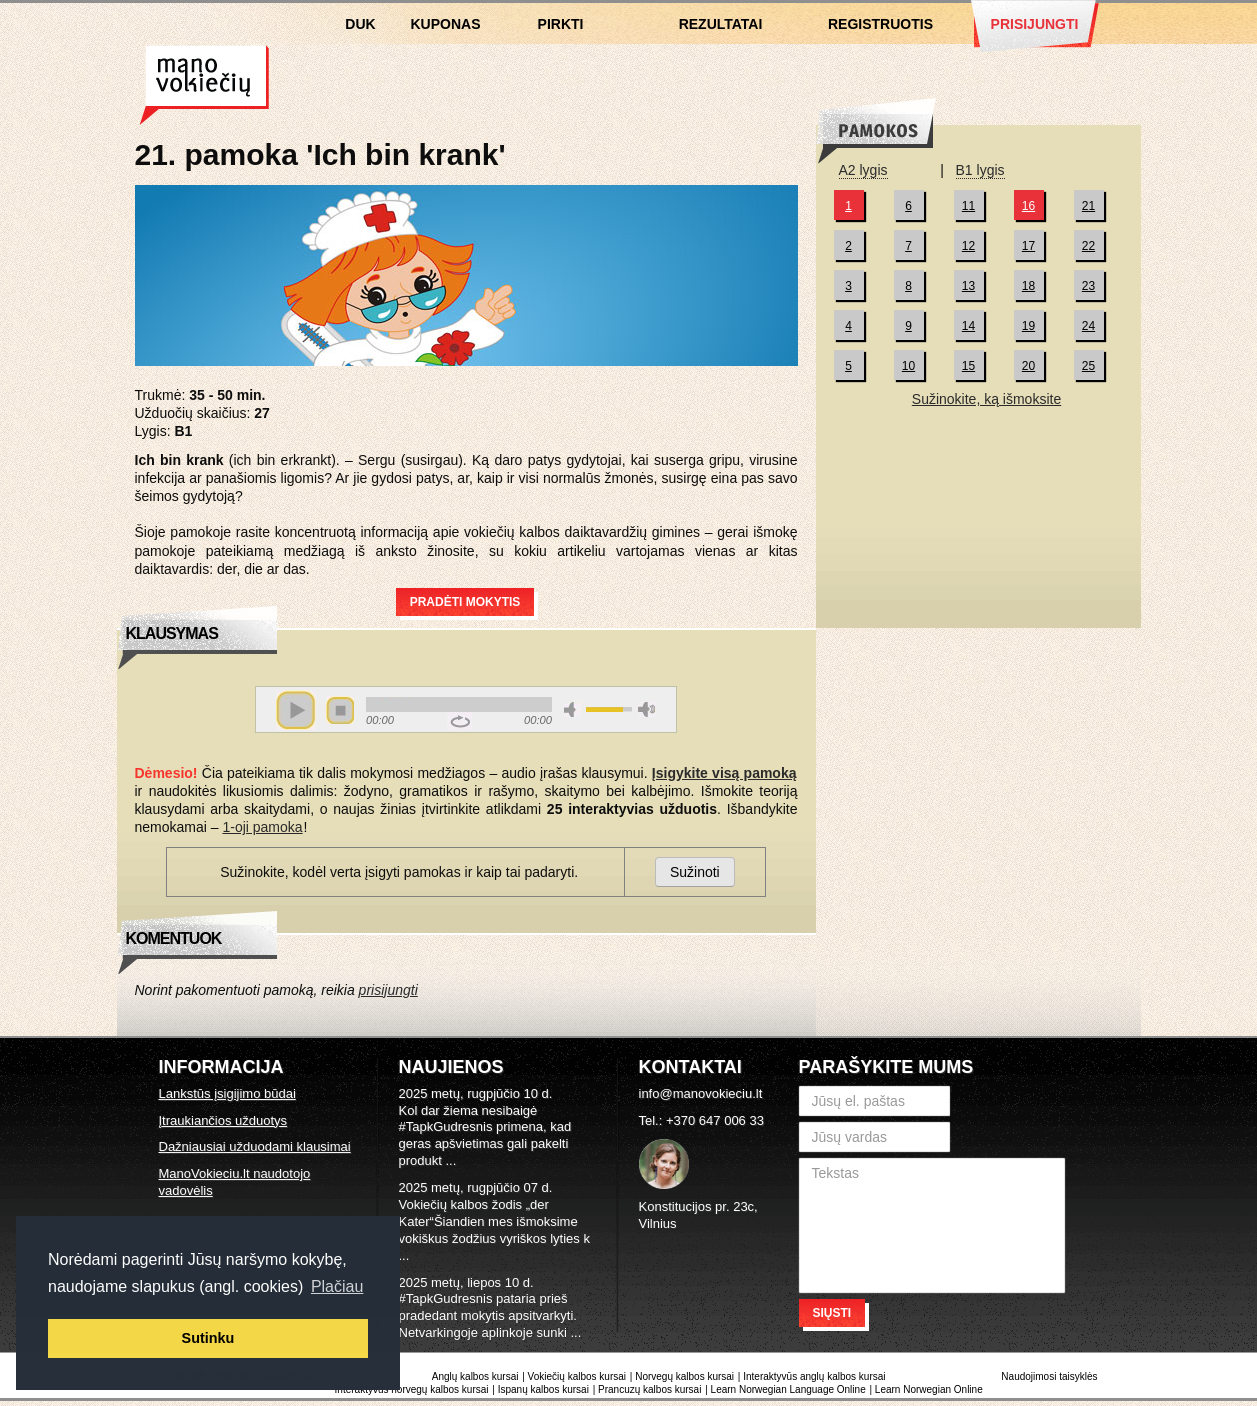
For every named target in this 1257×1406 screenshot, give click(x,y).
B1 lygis (980, 170)
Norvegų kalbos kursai (684, 1376)
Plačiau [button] (337, 1286)
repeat (459, 721)
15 (968, 366)
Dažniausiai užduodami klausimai (255, 1146)
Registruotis (880, 24)
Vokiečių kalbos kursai (204, 85)
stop (340, 710)
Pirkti (561, 24)
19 (1028, 326)
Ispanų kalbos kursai (543, 1389)
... (450, 1160)
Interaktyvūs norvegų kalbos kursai (412, 1389)
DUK (360, 24)
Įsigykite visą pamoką (724, 773)
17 (1028, 246)
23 (1088, 286)
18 (1028, 286)
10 (908, 366)
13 (968, 286)
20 (1028, 366)
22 (1088, 246)
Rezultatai (721, 24)
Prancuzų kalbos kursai (651, 1389)
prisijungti (388, 990)
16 (1028, 206)
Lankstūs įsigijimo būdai (227, 1093)
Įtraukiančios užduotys (223, 1120)
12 (968, 246)
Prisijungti (1035, 24)
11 (968, 206)
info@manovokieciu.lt (701, 1093)
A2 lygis (863, 170)
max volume (647, 709)
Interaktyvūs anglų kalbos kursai (814, 1376)
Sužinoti (695, 872)
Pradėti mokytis (465, 602)
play (296, 710)
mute (573, 709)
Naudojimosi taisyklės (1049, 1376)
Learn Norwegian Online (929, 1389)
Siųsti (832, 1313)
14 (968, 326)
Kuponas (446, 24)
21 (1088, 206)
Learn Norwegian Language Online (788, 1389)
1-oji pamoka (262, 827)
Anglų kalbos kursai (475, 1376)
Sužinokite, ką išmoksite (986, 399)
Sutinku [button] (208, 1338)
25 (1088, 366)
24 (1088, 326)
